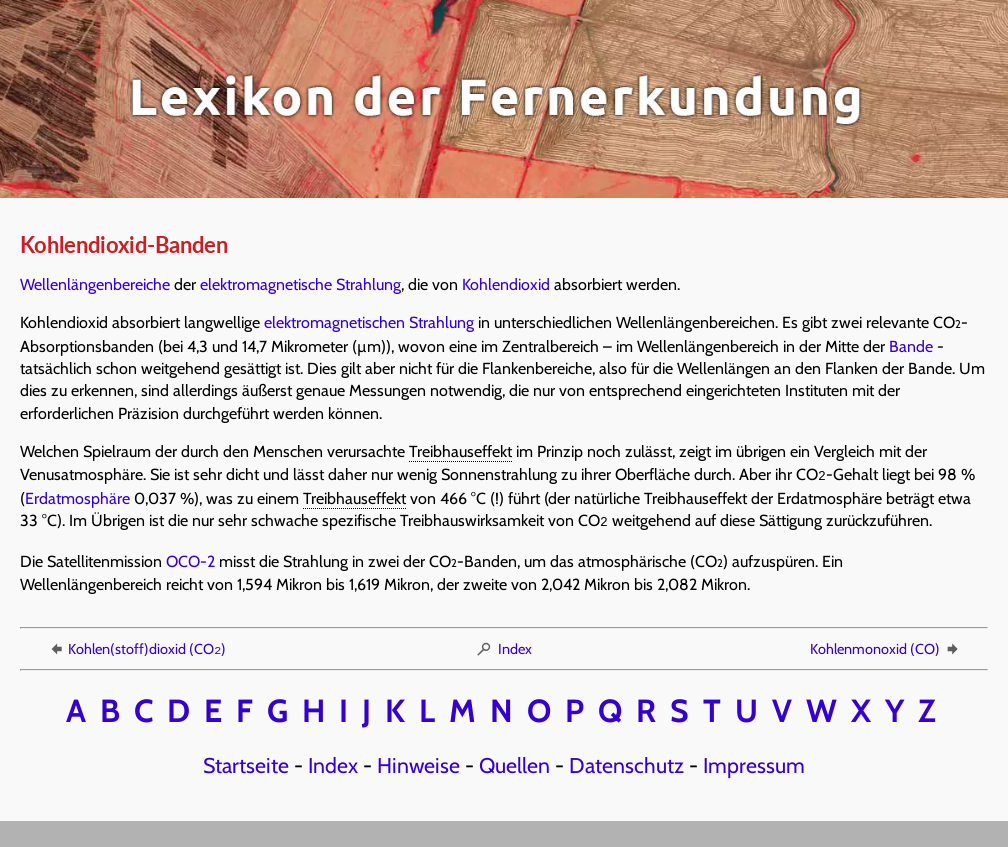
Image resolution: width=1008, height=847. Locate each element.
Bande (911, 346)
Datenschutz (626, 761)
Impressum (754, 761)
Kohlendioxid (506, 284)
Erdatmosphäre (77, 496)
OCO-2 (190, 557)
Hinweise (418, 761)
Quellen (514, 761)
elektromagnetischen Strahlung (369, 322)
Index (503, 645)
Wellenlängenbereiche (95, 284)
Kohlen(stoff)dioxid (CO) (136, 645)
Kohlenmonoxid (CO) (885, 645)
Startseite (246, 761)
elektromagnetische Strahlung (300, 284)
